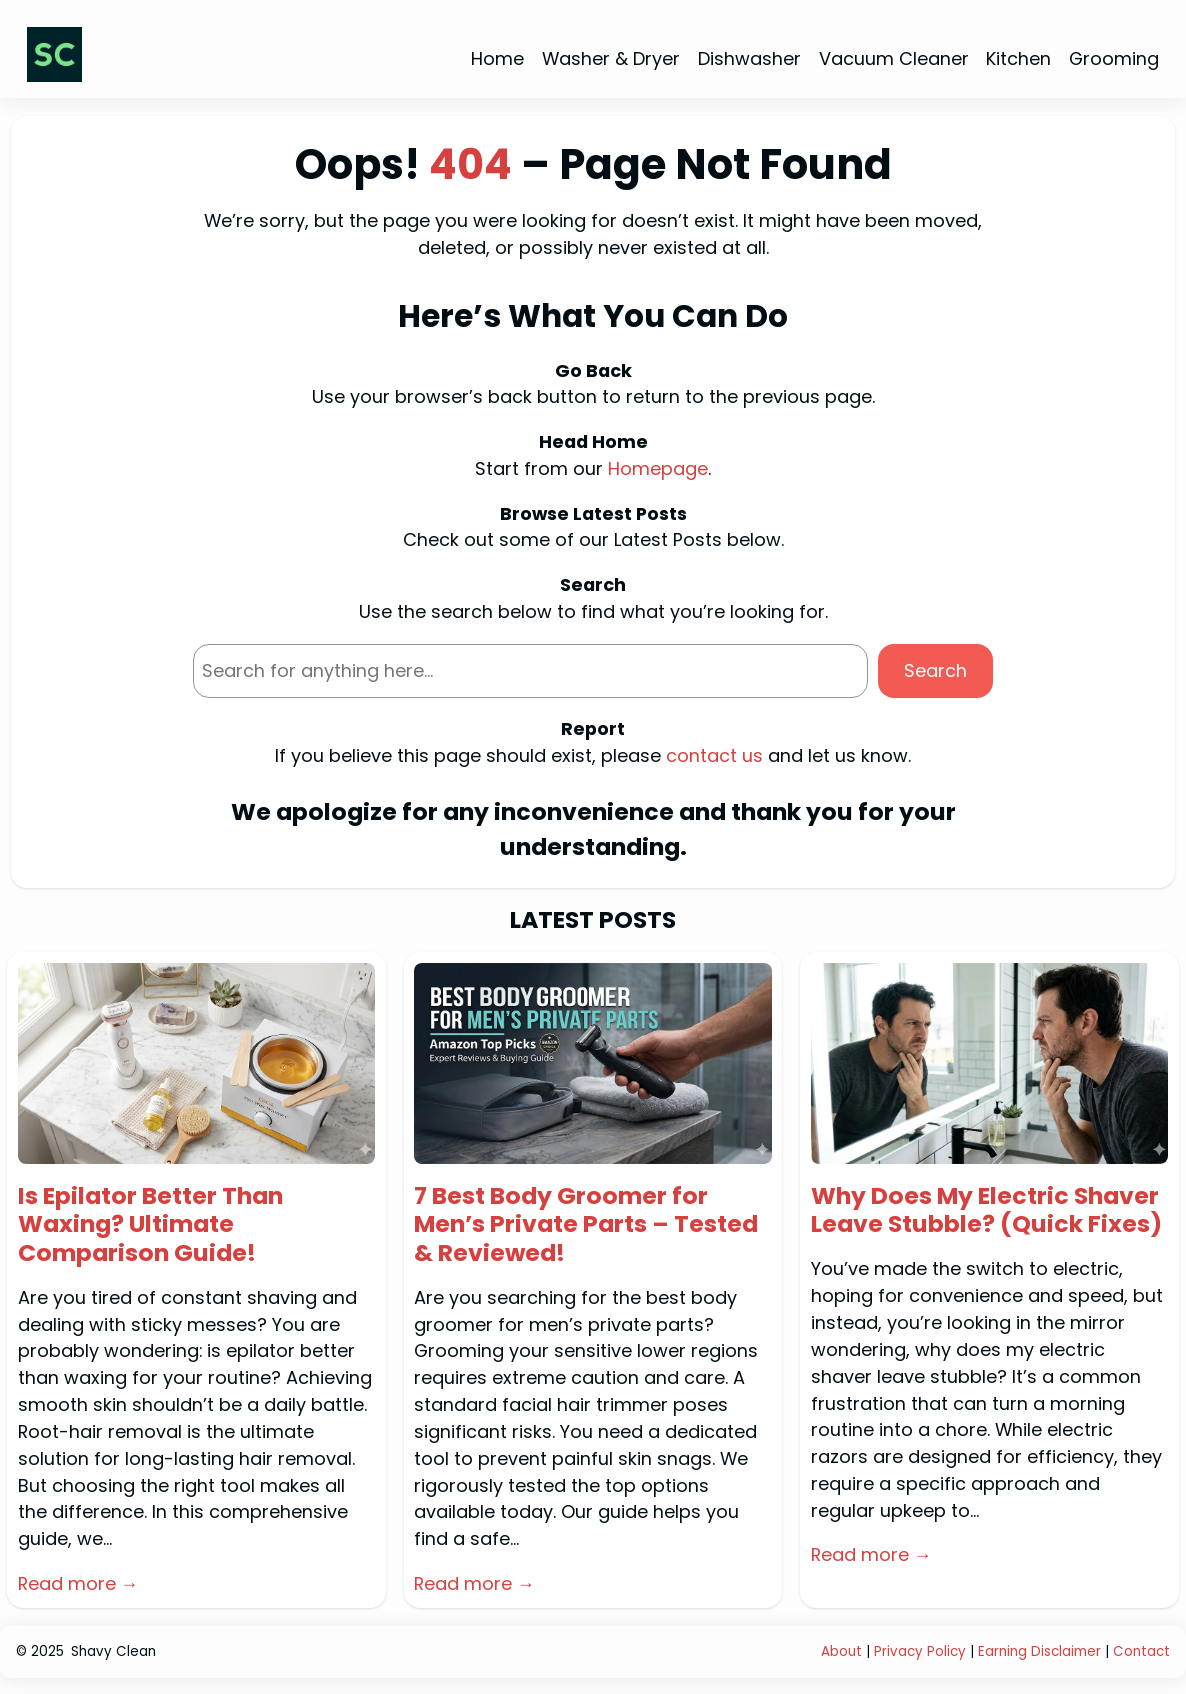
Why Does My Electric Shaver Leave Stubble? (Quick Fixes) (986, 1210)
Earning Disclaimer (1041, 1651)
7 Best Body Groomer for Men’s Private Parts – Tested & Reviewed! (586, 1224)
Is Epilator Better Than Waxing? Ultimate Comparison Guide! (150, 1224)
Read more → (78, 1583)
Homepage (658, 468)
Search (935, 670)
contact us (714, 755)
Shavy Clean (113, 1651)
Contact (1141, 1651)
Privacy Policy (920, 1651)
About (841, 1651)
